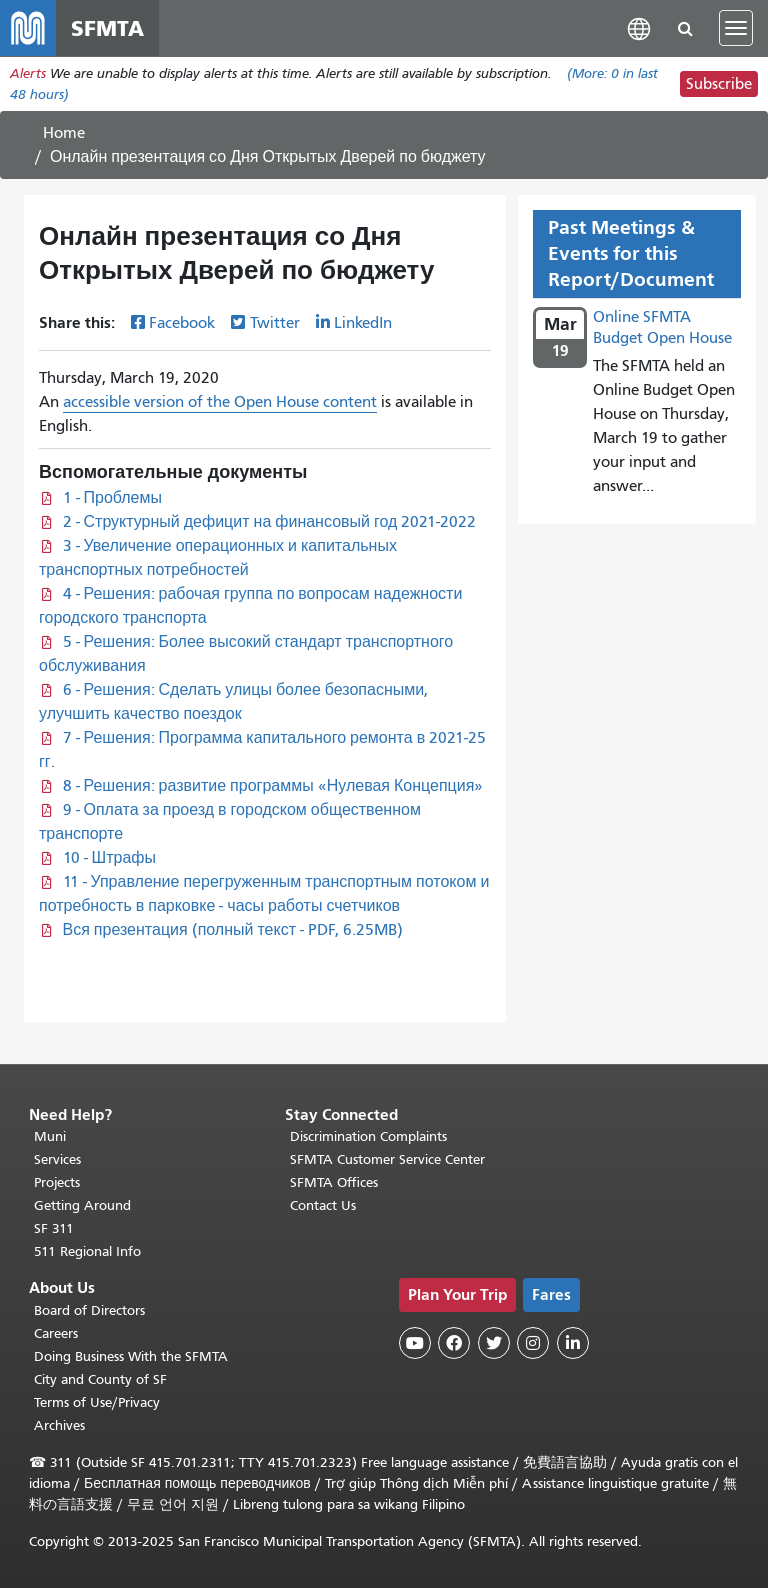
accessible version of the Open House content (220, 402)
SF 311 (54, 1228)
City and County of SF (100, 1379)
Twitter (275, 323)
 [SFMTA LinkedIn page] (573, 1343)
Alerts (28, 73)
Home (64, 133)
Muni (50, 1136)
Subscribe (719, 84)
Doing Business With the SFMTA (131, 1356)
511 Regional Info (87, 1251)
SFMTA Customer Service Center (387, 1159)
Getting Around (82, 1205)
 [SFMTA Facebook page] (454, 1343)
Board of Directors (89, 1310)
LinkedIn (363, 323)
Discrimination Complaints (368, 1136)
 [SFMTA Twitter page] (494, 1343)
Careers (56, 1333)
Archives (59, 1425)
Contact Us (323, 1205)
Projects (57, 1182)
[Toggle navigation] (736, 28)
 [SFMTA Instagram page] (533, 1343)
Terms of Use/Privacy (97, 1402)
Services (57, 1159)
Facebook (182, 323)
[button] (639, 27)
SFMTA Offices (334, 1182)
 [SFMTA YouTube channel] (415, 1343)
